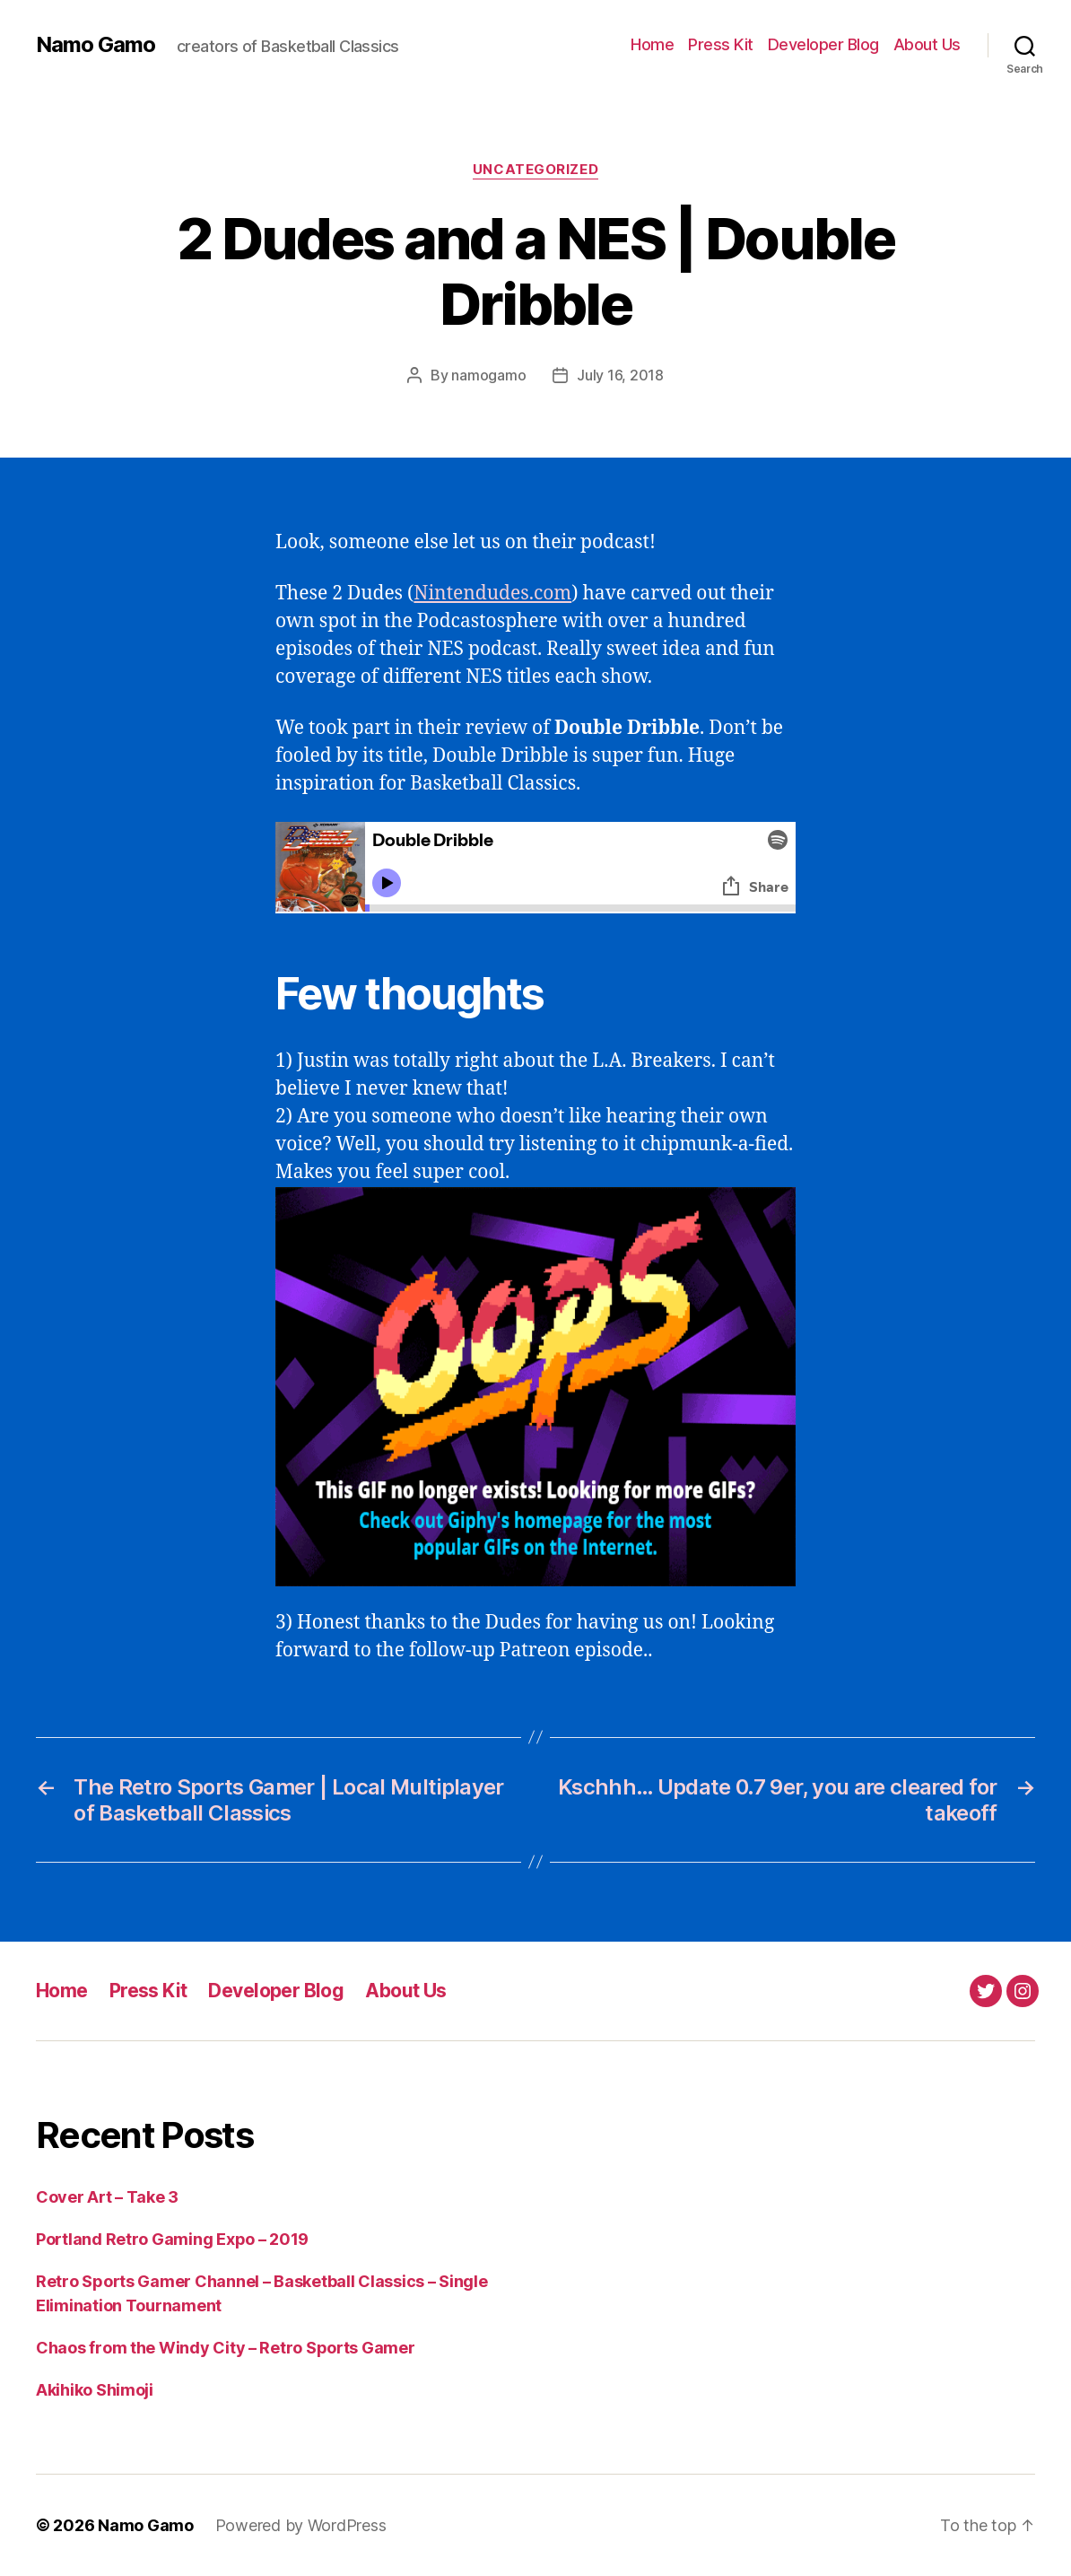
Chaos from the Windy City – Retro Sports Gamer (225, 2347)
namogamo (488, 375)
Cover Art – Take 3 (107, 2196)
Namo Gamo (95, 45)
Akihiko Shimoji (94, 2389)
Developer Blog (823, 44)
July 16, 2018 (620, 375)
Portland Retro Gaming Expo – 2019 (172, 2239)
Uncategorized (535, 170)
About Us (927, 44)
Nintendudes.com (492, 593)
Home (652, 44)
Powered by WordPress (301, 2525)
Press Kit (720, 44)
